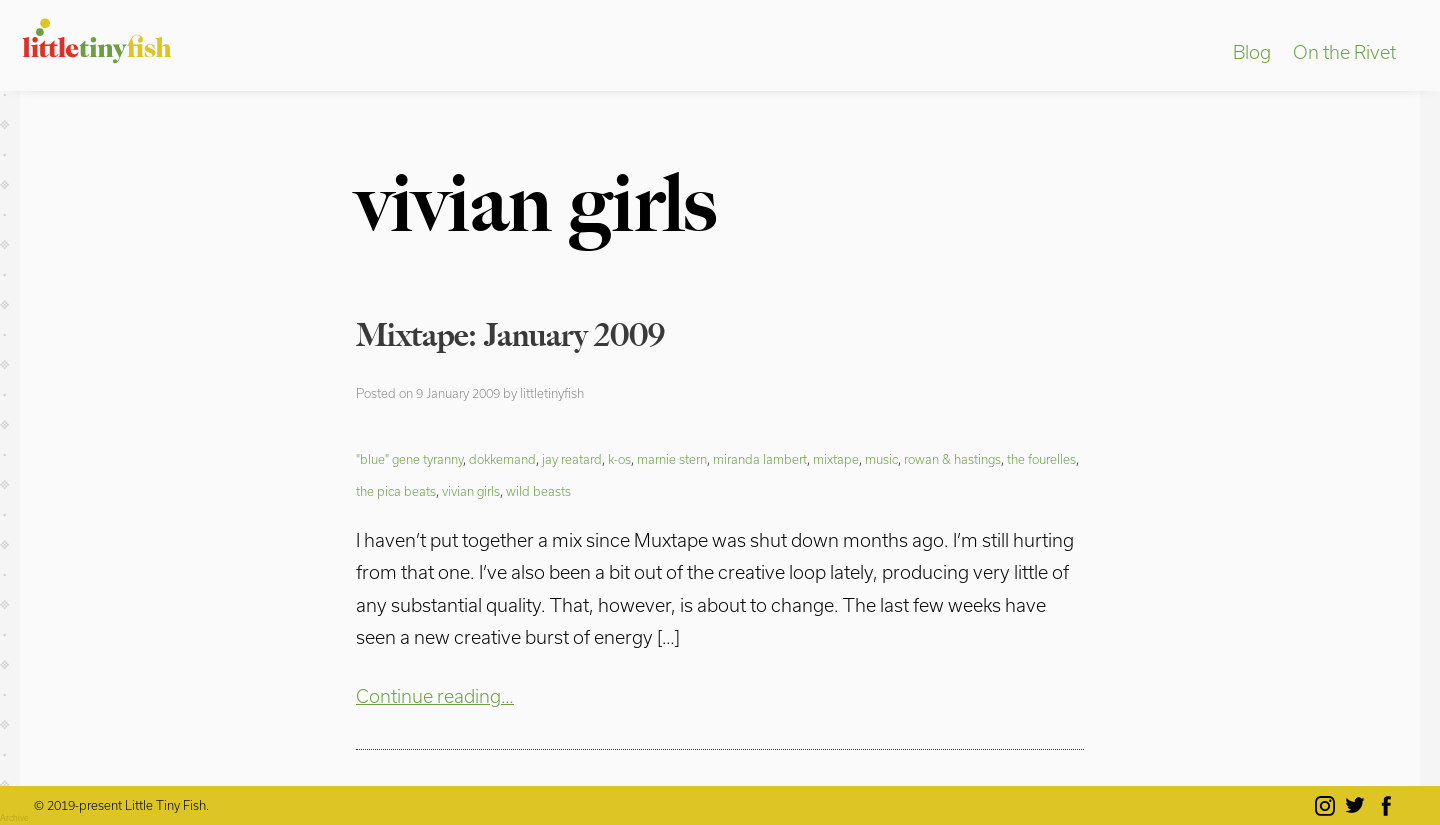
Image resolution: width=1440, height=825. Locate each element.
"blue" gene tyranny (409, 459)
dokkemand (502, 459)
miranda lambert (760, 459)
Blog (1252, 52)
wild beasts (538, 491)
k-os (619, 459)
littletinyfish (552, 393)
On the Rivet (1344, 52)
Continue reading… (435, 696)
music (881, 459)
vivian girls (471, 491)
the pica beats (396, 491)
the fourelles (1041, 459)
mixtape (836, 459)
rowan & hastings (952, 459)
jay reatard (572, 459)
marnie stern (672, 459)
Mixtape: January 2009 (510, 335)
